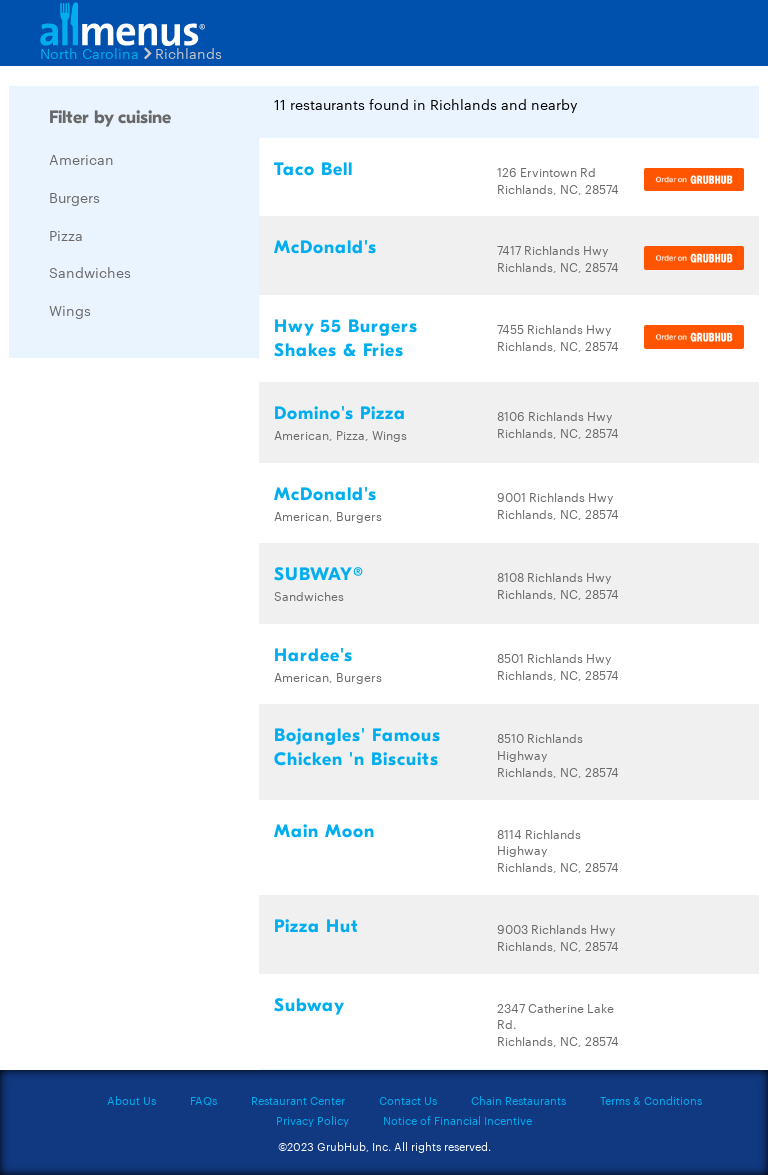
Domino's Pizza (340, 413)
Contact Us (408, 1100)
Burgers (74, 197)
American (81, 159)
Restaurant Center (298, 1100)
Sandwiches (90, 272)
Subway (309, 1005)
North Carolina (89, 53)
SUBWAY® (319, 574)
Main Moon (324, 831)
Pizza (66, 235)
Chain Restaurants (518, 1100)
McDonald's (325, 247)
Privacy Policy (312, 1120)
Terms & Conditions (651, 1100)
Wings (70, 310)
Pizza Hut (316, 926)
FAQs (203, 1100)
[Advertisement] (159, 673)
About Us (131, 1100)
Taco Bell (313, 169)
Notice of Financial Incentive (457, 1120)
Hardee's (313, 655)
